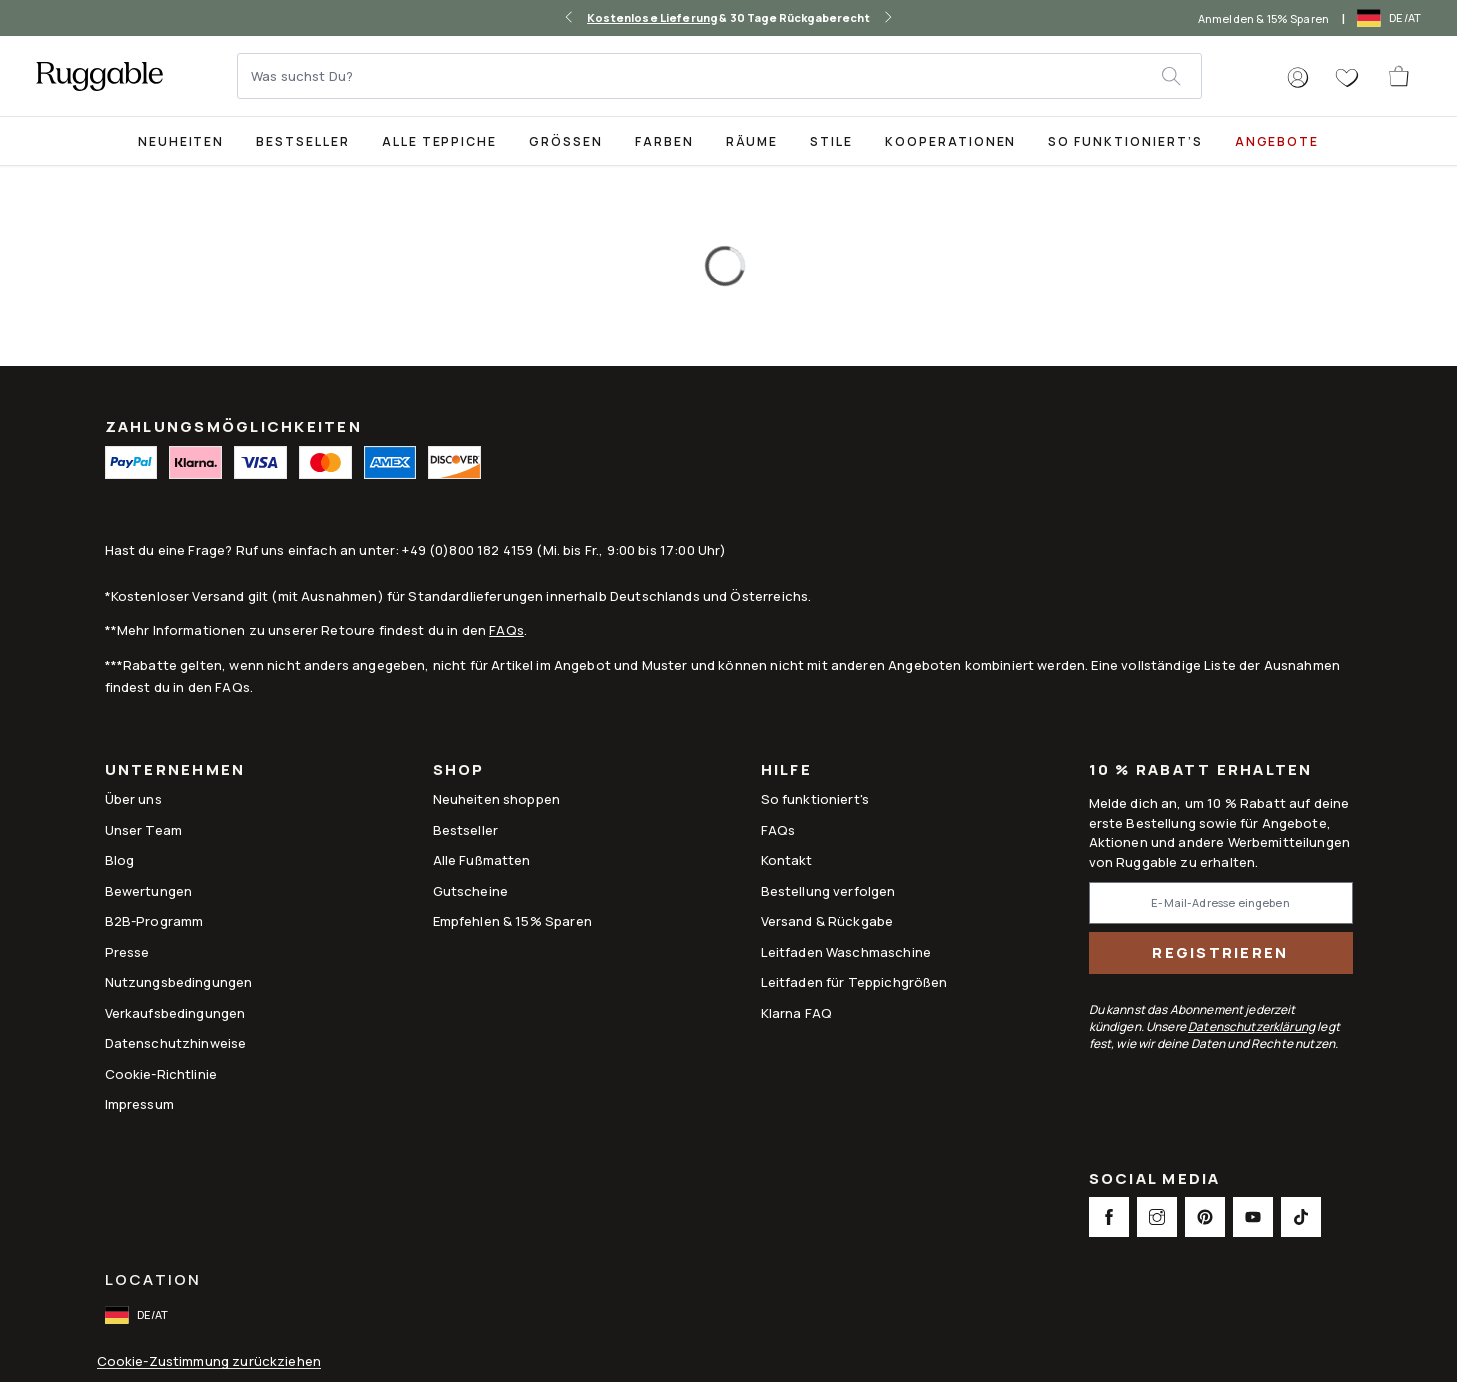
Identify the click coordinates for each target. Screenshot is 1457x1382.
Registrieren (1220, 952)
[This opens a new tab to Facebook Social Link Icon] (1109, 1217)
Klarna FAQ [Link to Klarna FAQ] (797, 1013)
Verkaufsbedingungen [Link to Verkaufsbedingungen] (175, 1013)
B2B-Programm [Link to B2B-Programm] (154, 921)
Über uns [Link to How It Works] (133, 799)
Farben (664, 141)
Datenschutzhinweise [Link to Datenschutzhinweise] (176, 1043)
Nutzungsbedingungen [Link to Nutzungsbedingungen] (179, 982)
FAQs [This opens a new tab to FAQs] (778, 830)
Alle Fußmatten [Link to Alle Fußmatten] (482, 860)
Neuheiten (181, 141)
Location (153, 1279)
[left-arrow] (569, 18)
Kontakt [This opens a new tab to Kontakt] (787, 860)
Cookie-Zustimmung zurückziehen (209, 1361)
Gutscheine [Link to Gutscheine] (471, 891)
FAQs (506, 630)
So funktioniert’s (1125, 141)
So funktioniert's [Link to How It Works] (815, 799)
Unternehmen (175, 771)
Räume (752, 141)
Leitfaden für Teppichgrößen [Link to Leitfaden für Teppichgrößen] (854, 982)
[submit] (1181, 76)
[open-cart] (1400, 76)
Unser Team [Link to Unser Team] (144, 830)
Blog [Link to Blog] (120, 860)
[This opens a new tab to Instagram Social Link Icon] (1157, 1217)
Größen (566, 141)
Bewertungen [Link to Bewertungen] (149, 891)
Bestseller (303, 141)
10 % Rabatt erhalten (1201, 770)
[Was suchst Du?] (700, 76)
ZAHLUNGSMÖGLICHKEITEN (233, 426)
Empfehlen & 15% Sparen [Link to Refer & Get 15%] (512, 921)
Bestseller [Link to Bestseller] (466, 830)
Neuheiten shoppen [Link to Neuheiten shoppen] (497, 799)
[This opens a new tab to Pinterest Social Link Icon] (1205, 1217)
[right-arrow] (888, 18)
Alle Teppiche (439, 141)
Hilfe (786, 771)
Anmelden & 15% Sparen (1263, 18)
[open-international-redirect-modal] (1391, 18)
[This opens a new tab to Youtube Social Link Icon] (1253, 1217)
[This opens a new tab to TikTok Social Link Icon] (1301, 1217)
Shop (459, 771)
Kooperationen (950, 141)
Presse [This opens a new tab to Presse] (127, 952)
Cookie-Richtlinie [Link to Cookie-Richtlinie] (161, 1074)
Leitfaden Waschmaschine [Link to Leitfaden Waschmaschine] (846, 952)
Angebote (1277, 141)
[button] (1298, 78)
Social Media (1155, 1180)
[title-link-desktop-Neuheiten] (181, 140)
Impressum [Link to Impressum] (139, 1104)
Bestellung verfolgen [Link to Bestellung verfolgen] (828, 891)
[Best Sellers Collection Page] (303, 140)
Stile (831, 141)
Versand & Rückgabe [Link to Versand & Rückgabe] (827, 921)
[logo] (99, 76)
